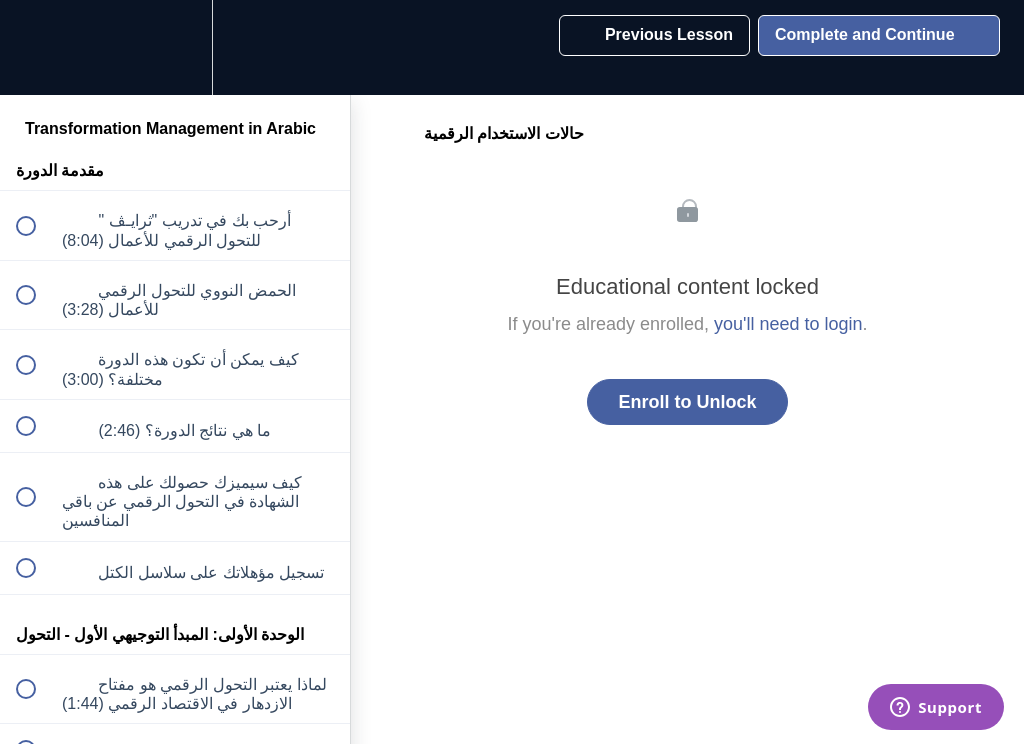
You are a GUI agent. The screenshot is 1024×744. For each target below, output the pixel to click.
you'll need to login (788, 324)
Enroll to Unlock (687, 402)
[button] (37, 47)
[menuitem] (175, 47)
